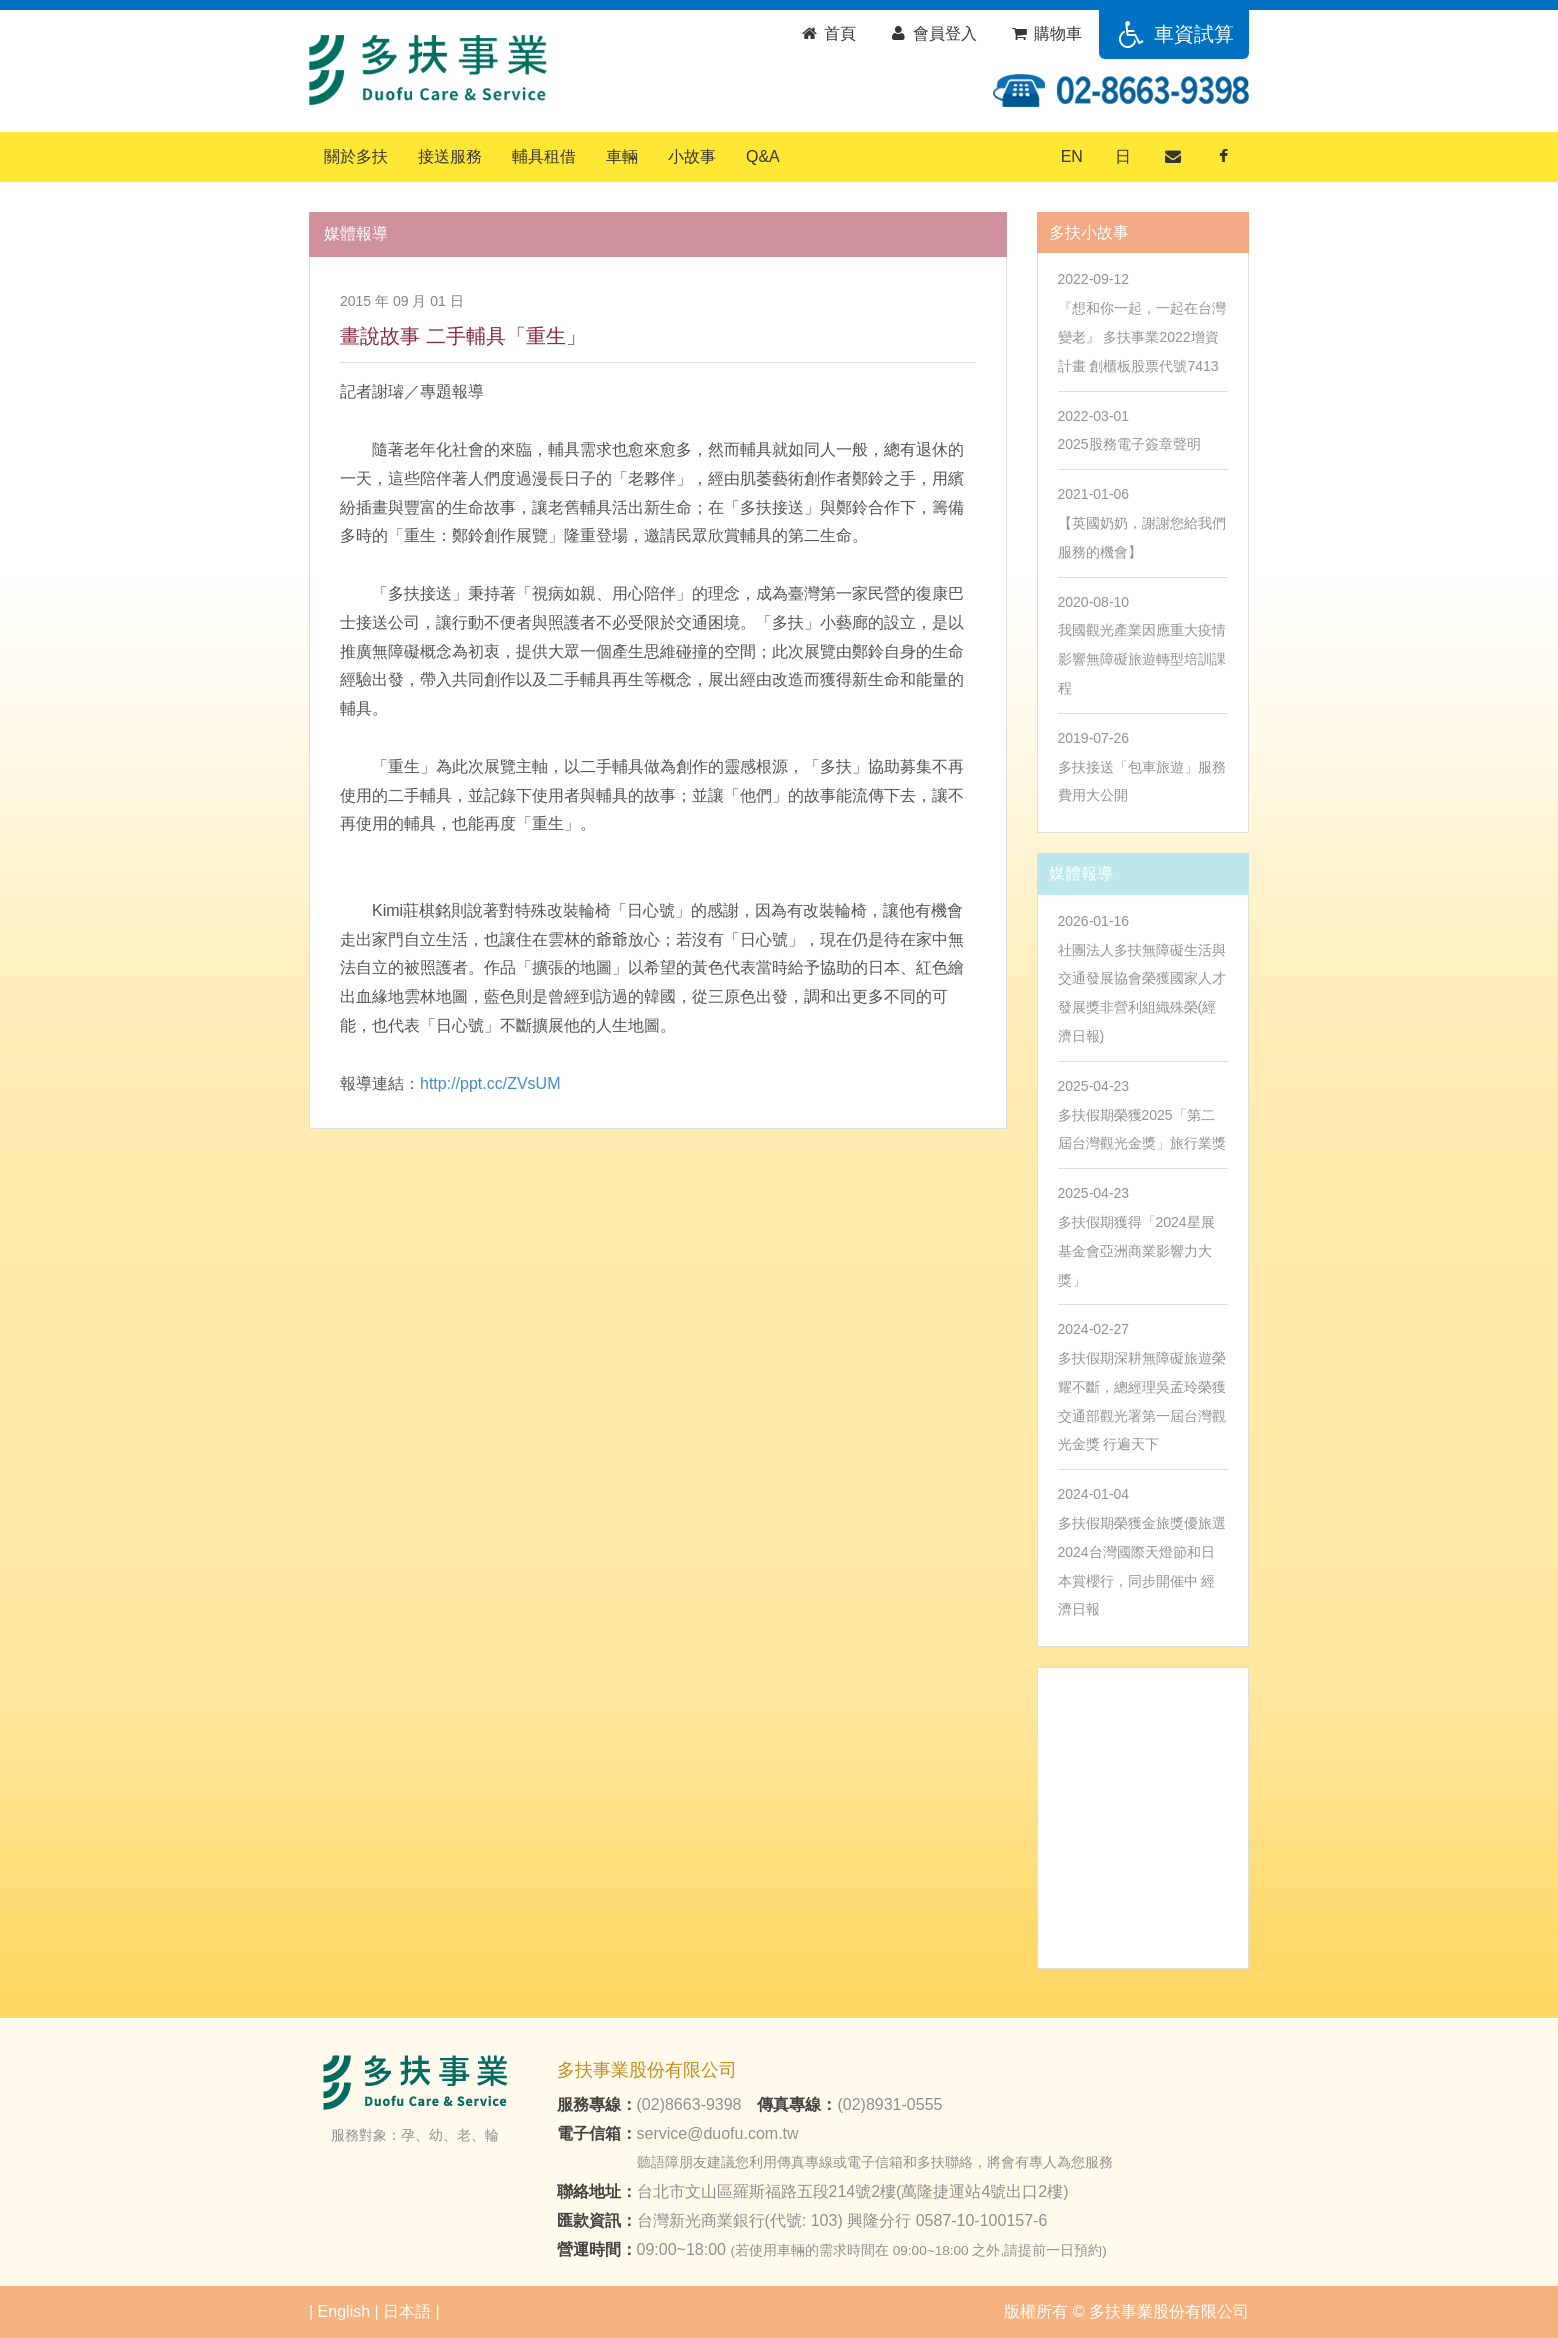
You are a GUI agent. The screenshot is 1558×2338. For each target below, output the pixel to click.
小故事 (692, 156)
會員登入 (932, 33)
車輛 (622, 156)
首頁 (827, 33)
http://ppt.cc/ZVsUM (490, 1083)
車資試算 (1174, 34)
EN (1072, 156)
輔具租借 (544, 156)
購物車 (1045, 33)
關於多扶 (356, 156)
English (344, 2311)
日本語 (407, 2311)
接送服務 (450, 156)
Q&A (763, 156)
